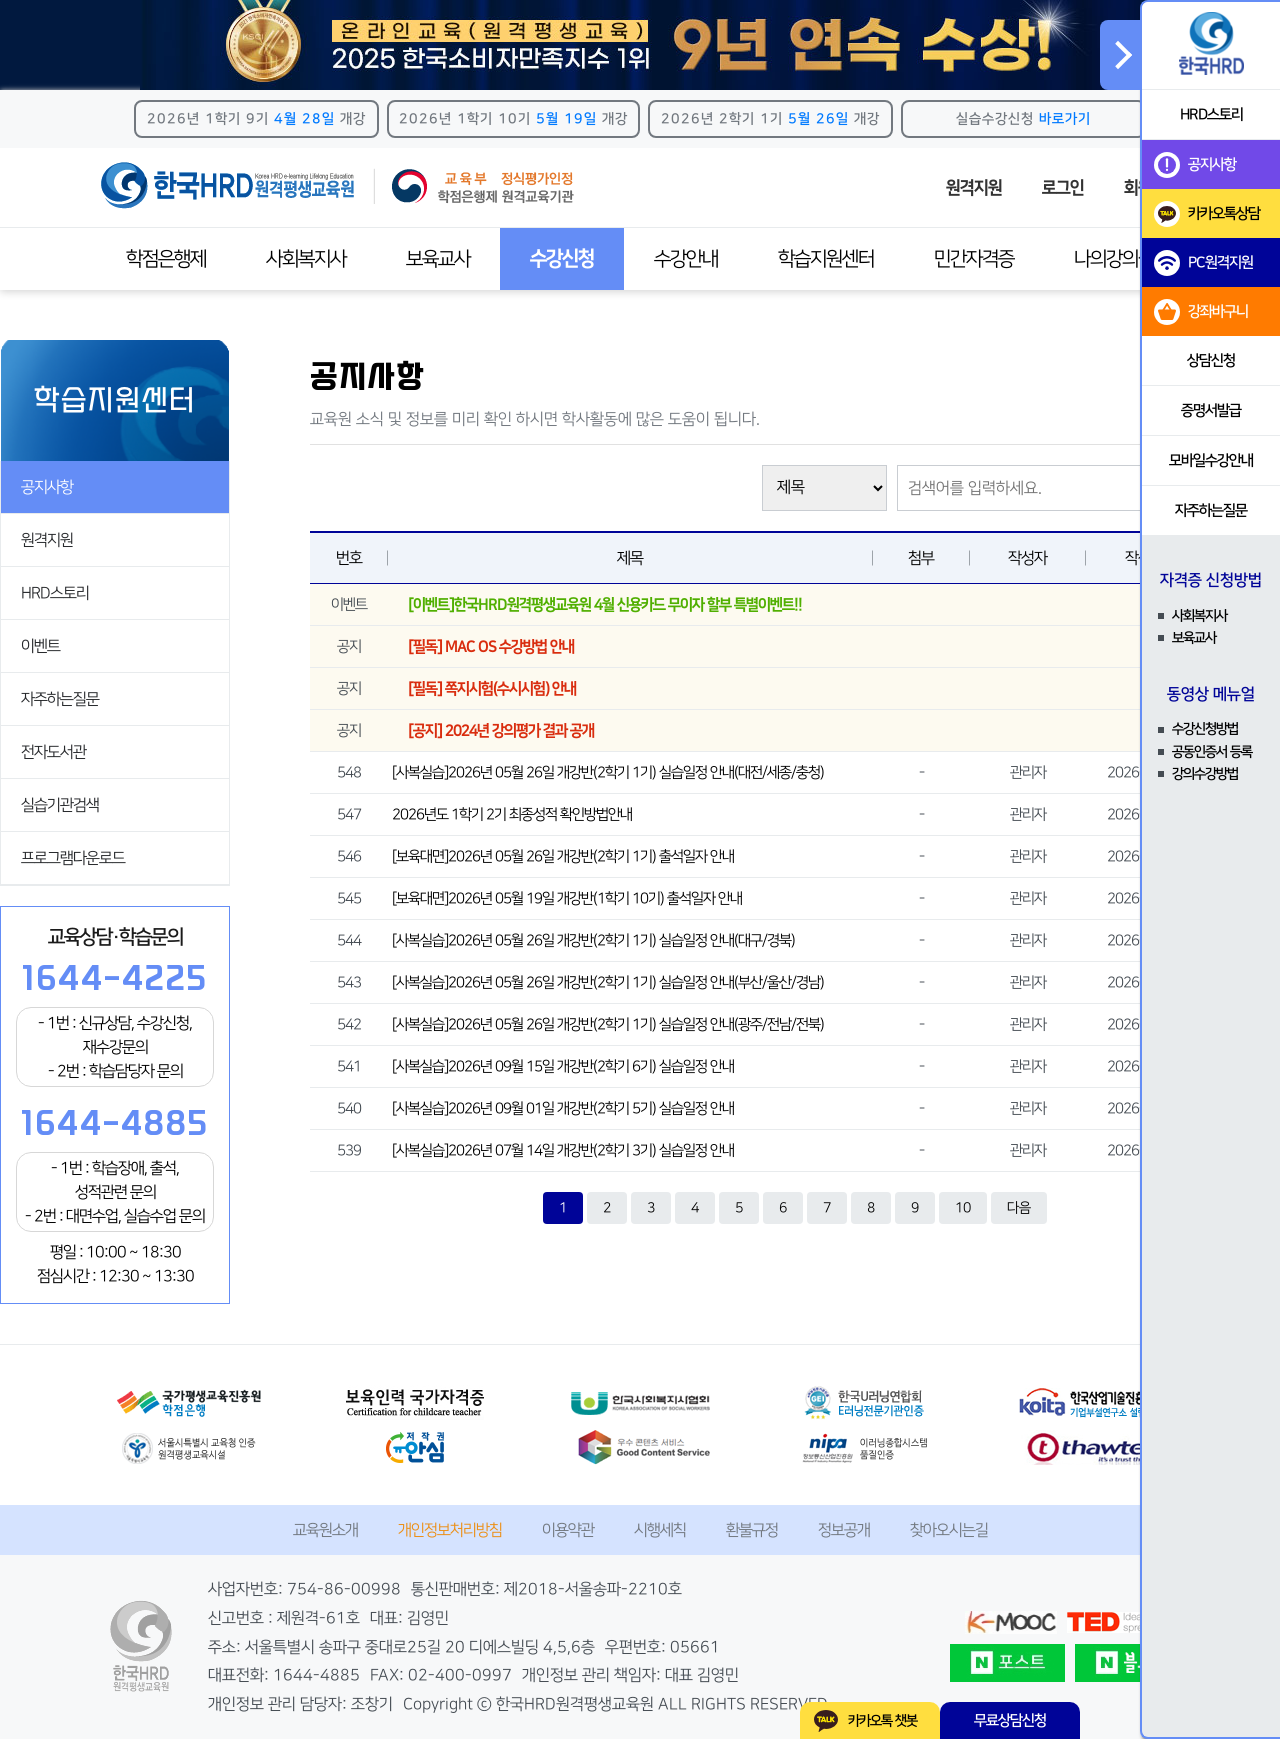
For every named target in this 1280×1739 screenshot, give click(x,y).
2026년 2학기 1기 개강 (770, 119)
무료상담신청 (1010, 1720)
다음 (1019, 1208)
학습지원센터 (826, 259)
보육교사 (438, 259)
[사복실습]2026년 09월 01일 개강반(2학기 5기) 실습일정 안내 (563, 1108)
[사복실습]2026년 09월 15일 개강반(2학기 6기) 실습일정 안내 (563, 1066)
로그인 (1063, 188)
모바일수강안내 (1211, 460)
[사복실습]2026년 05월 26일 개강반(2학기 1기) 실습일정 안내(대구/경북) (593, 940)
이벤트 (40, 646)
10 (963, 1208)
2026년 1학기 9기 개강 (256, 119)
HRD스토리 (55, 593)
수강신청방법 (1205, 729)
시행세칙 (660, 1530)
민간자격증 (974, 259)
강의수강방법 (1205, 774)
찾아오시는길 (949, 1530)
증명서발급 (1211, 410)
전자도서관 (53, 752)
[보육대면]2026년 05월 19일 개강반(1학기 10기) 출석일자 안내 (567, 898)
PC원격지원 (1203, 263)
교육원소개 (325, 1530)
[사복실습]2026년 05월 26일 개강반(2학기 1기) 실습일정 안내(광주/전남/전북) (608, 1024)
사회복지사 (306, 259)
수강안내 (686, 259)
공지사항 (47, 487)
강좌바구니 (1201, 312)
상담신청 (1211, 360)
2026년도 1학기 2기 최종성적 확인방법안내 (512, 814)
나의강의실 (1114, 259)
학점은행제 (166, 259)
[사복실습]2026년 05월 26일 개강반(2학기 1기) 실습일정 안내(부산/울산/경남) (608, 982)
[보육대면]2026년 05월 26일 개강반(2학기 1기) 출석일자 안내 (563, 856)
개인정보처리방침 (450, 1530)
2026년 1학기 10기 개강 (513, 119)
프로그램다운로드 (73, 858)
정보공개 (844, 1530)
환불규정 (752, 1530)
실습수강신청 (1023, 119)
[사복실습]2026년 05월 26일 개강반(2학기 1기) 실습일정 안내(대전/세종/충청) (608, 772)
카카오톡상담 (1207, 214)
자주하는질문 (60, 699)
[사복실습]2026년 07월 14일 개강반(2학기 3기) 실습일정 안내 (563, 1150)
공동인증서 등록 (1212, 752)
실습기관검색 (60, 805)
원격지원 (974, 188)
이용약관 (568, 1530)
